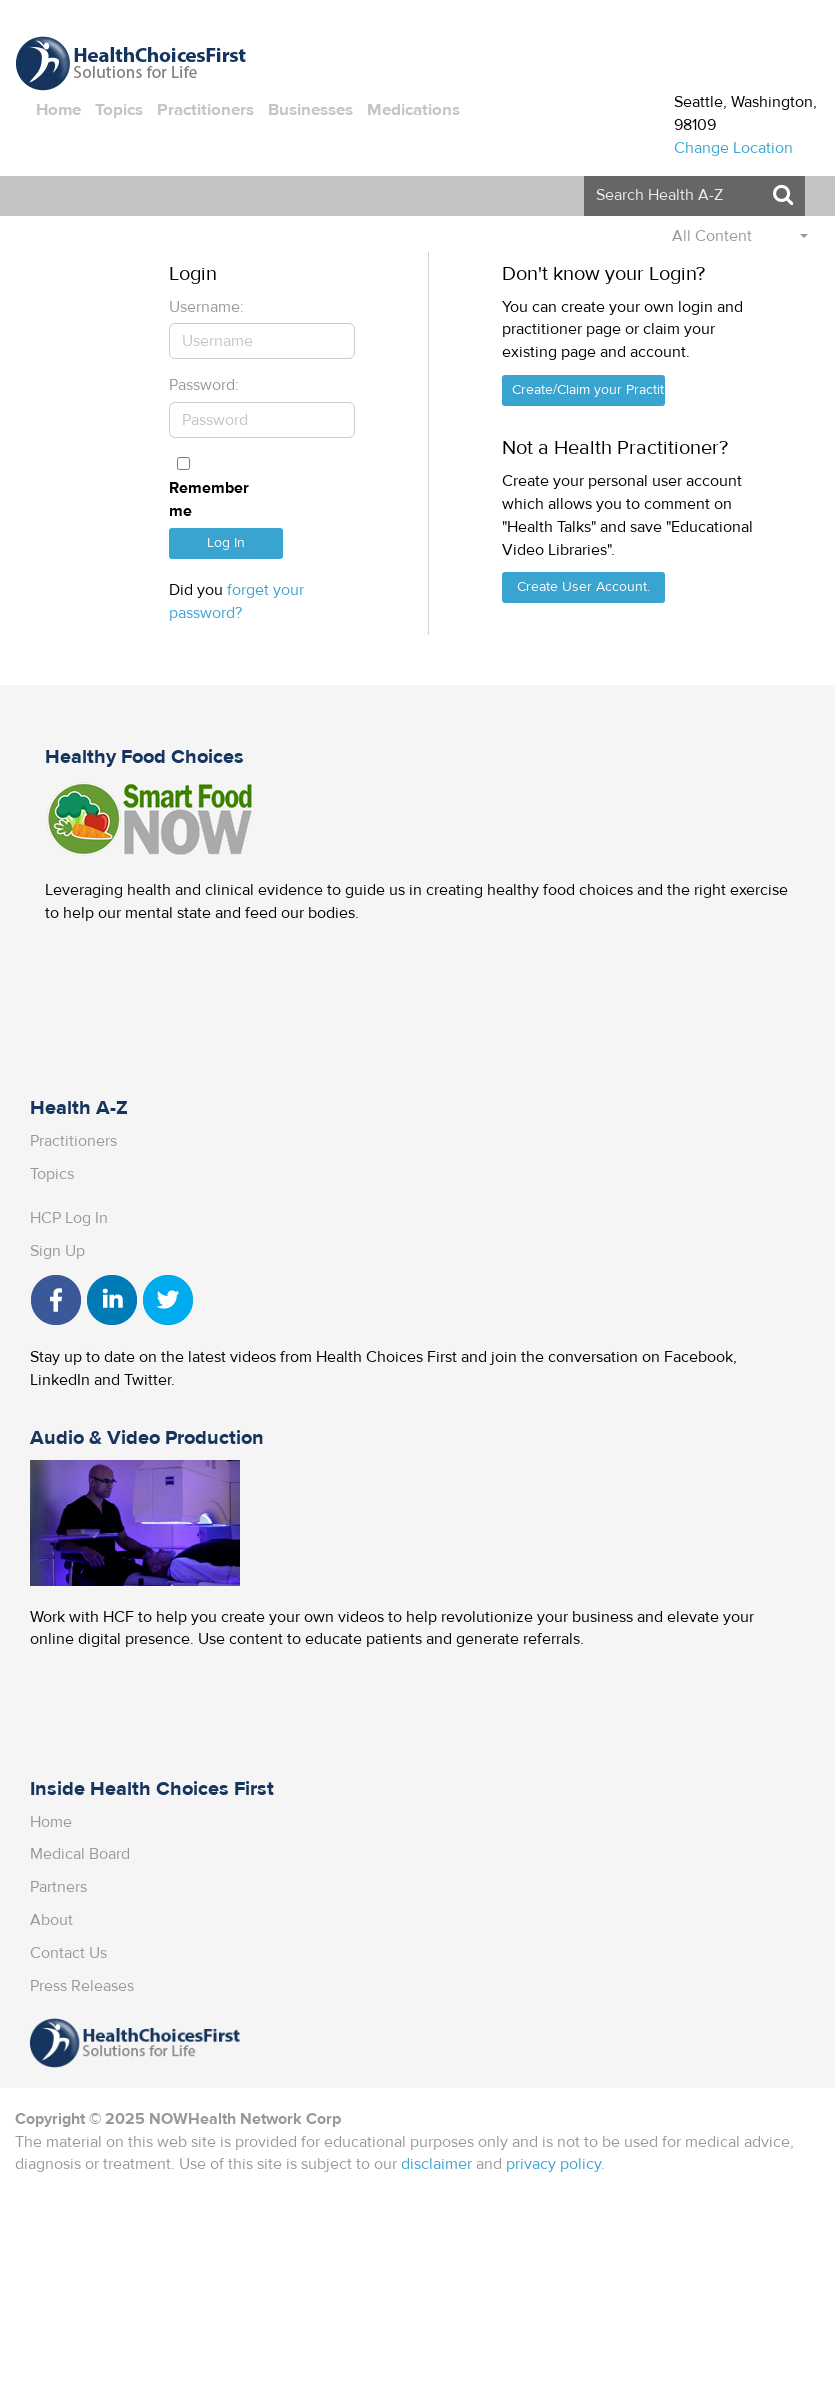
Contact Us (68, 1953)
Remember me (209, 499)
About (51, 1920)
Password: (204, 385)
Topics (119, 110)
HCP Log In (69, 1218)
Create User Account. (583, 587)
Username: (206, 307)
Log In (226, 543)
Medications (413, 110)
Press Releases (82, 1986)
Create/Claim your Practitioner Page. (588, 390)
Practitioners (205, 110)
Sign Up (57, 1251)
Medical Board (80, 1854)
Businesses (310, 110)
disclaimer (436, 2164)
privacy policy (553, 2164)
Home (58, 110)
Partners (58, 1887)
